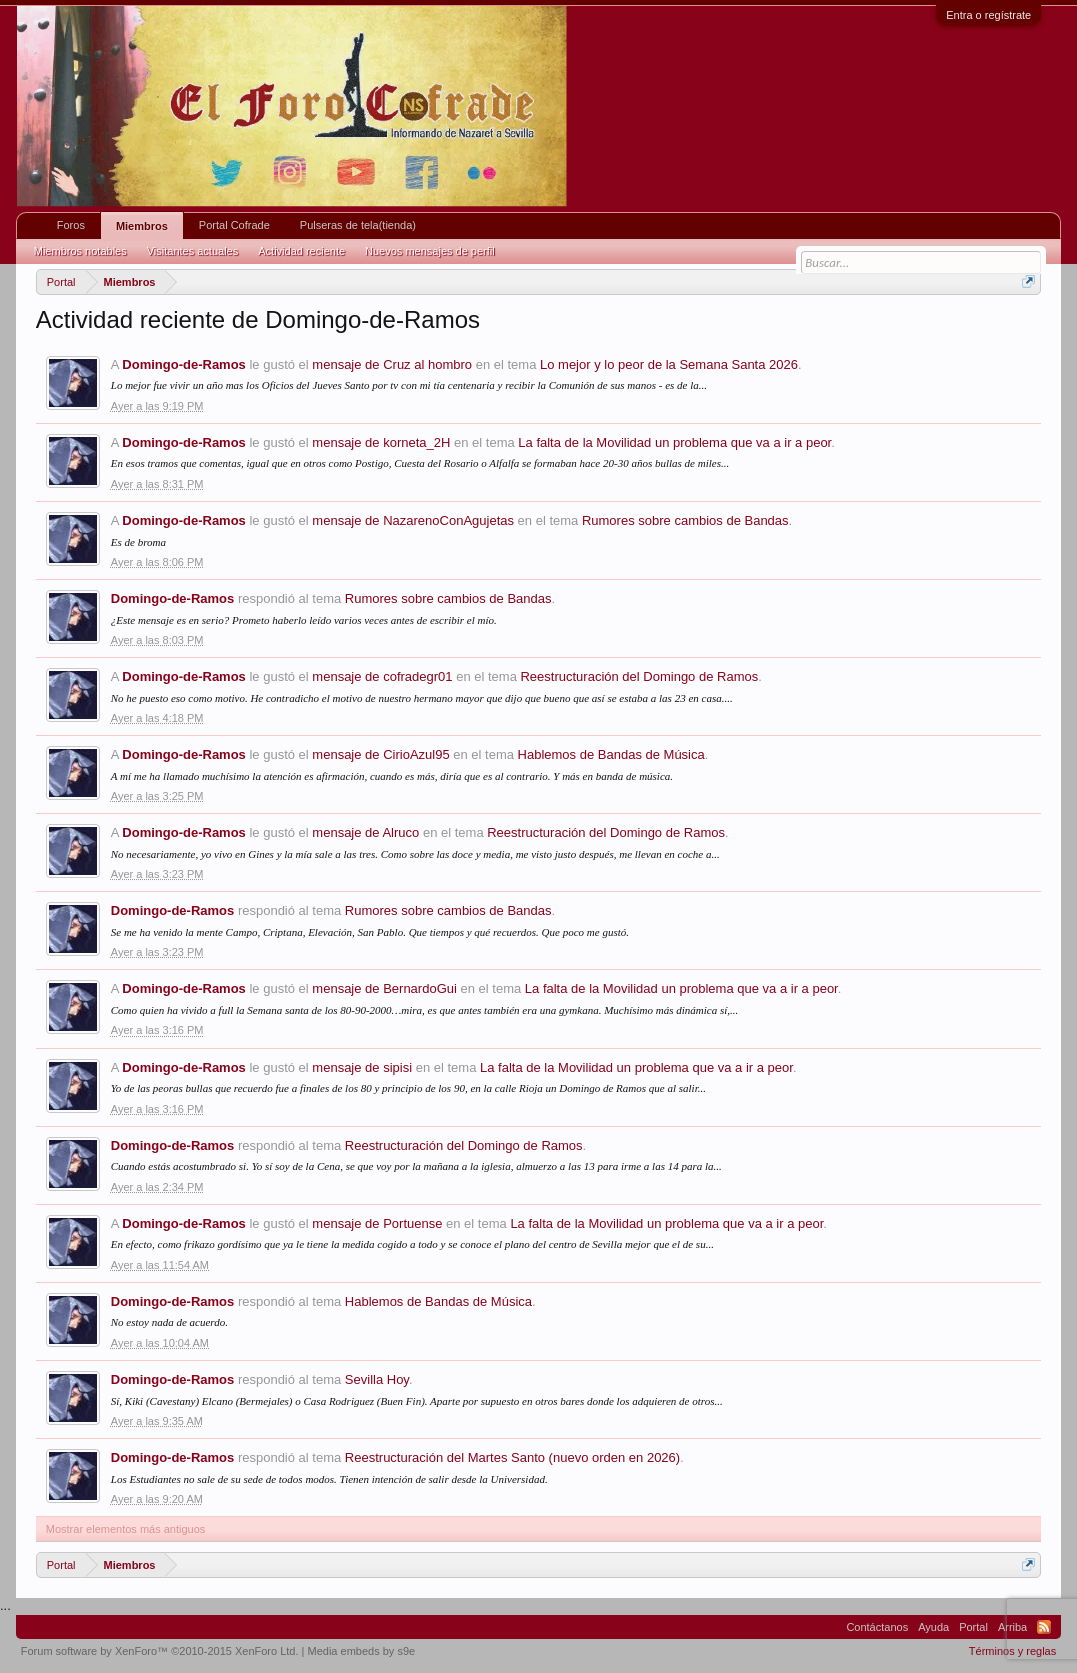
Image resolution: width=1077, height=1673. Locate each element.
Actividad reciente (301, 251)
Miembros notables (80, 251)
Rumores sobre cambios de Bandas (685, 520)
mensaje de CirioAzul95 (380, 754)
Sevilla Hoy (377, 1379)
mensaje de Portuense (377, 1223)
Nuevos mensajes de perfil (430, 251)
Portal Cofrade (234, 225)
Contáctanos (877, 1627)
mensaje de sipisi (362, 1067)
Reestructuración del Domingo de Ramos (639, 676)
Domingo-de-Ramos (184, 364)
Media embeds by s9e (362, 1651)
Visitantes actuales (193, 251)
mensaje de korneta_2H (381, 442)
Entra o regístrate (988, 15)
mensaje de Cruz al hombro (392, 364)
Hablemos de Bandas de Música (611, 754)
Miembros (142, 226)
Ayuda (933, 1627)
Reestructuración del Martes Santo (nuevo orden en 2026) (512, 1457)
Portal (973, 1627)
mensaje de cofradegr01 (382, 676)
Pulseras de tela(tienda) (358, 225)
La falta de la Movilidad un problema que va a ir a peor (674, 442)
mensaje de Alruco (365, 832)
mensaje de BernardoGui (384, 988)
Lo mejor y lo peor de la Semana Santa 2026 (669, 364)
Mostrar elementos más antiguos (126, 1529)
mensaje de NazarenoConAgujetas (413, 520)
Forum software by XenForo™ (160, 1651)
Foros (71, 225)
